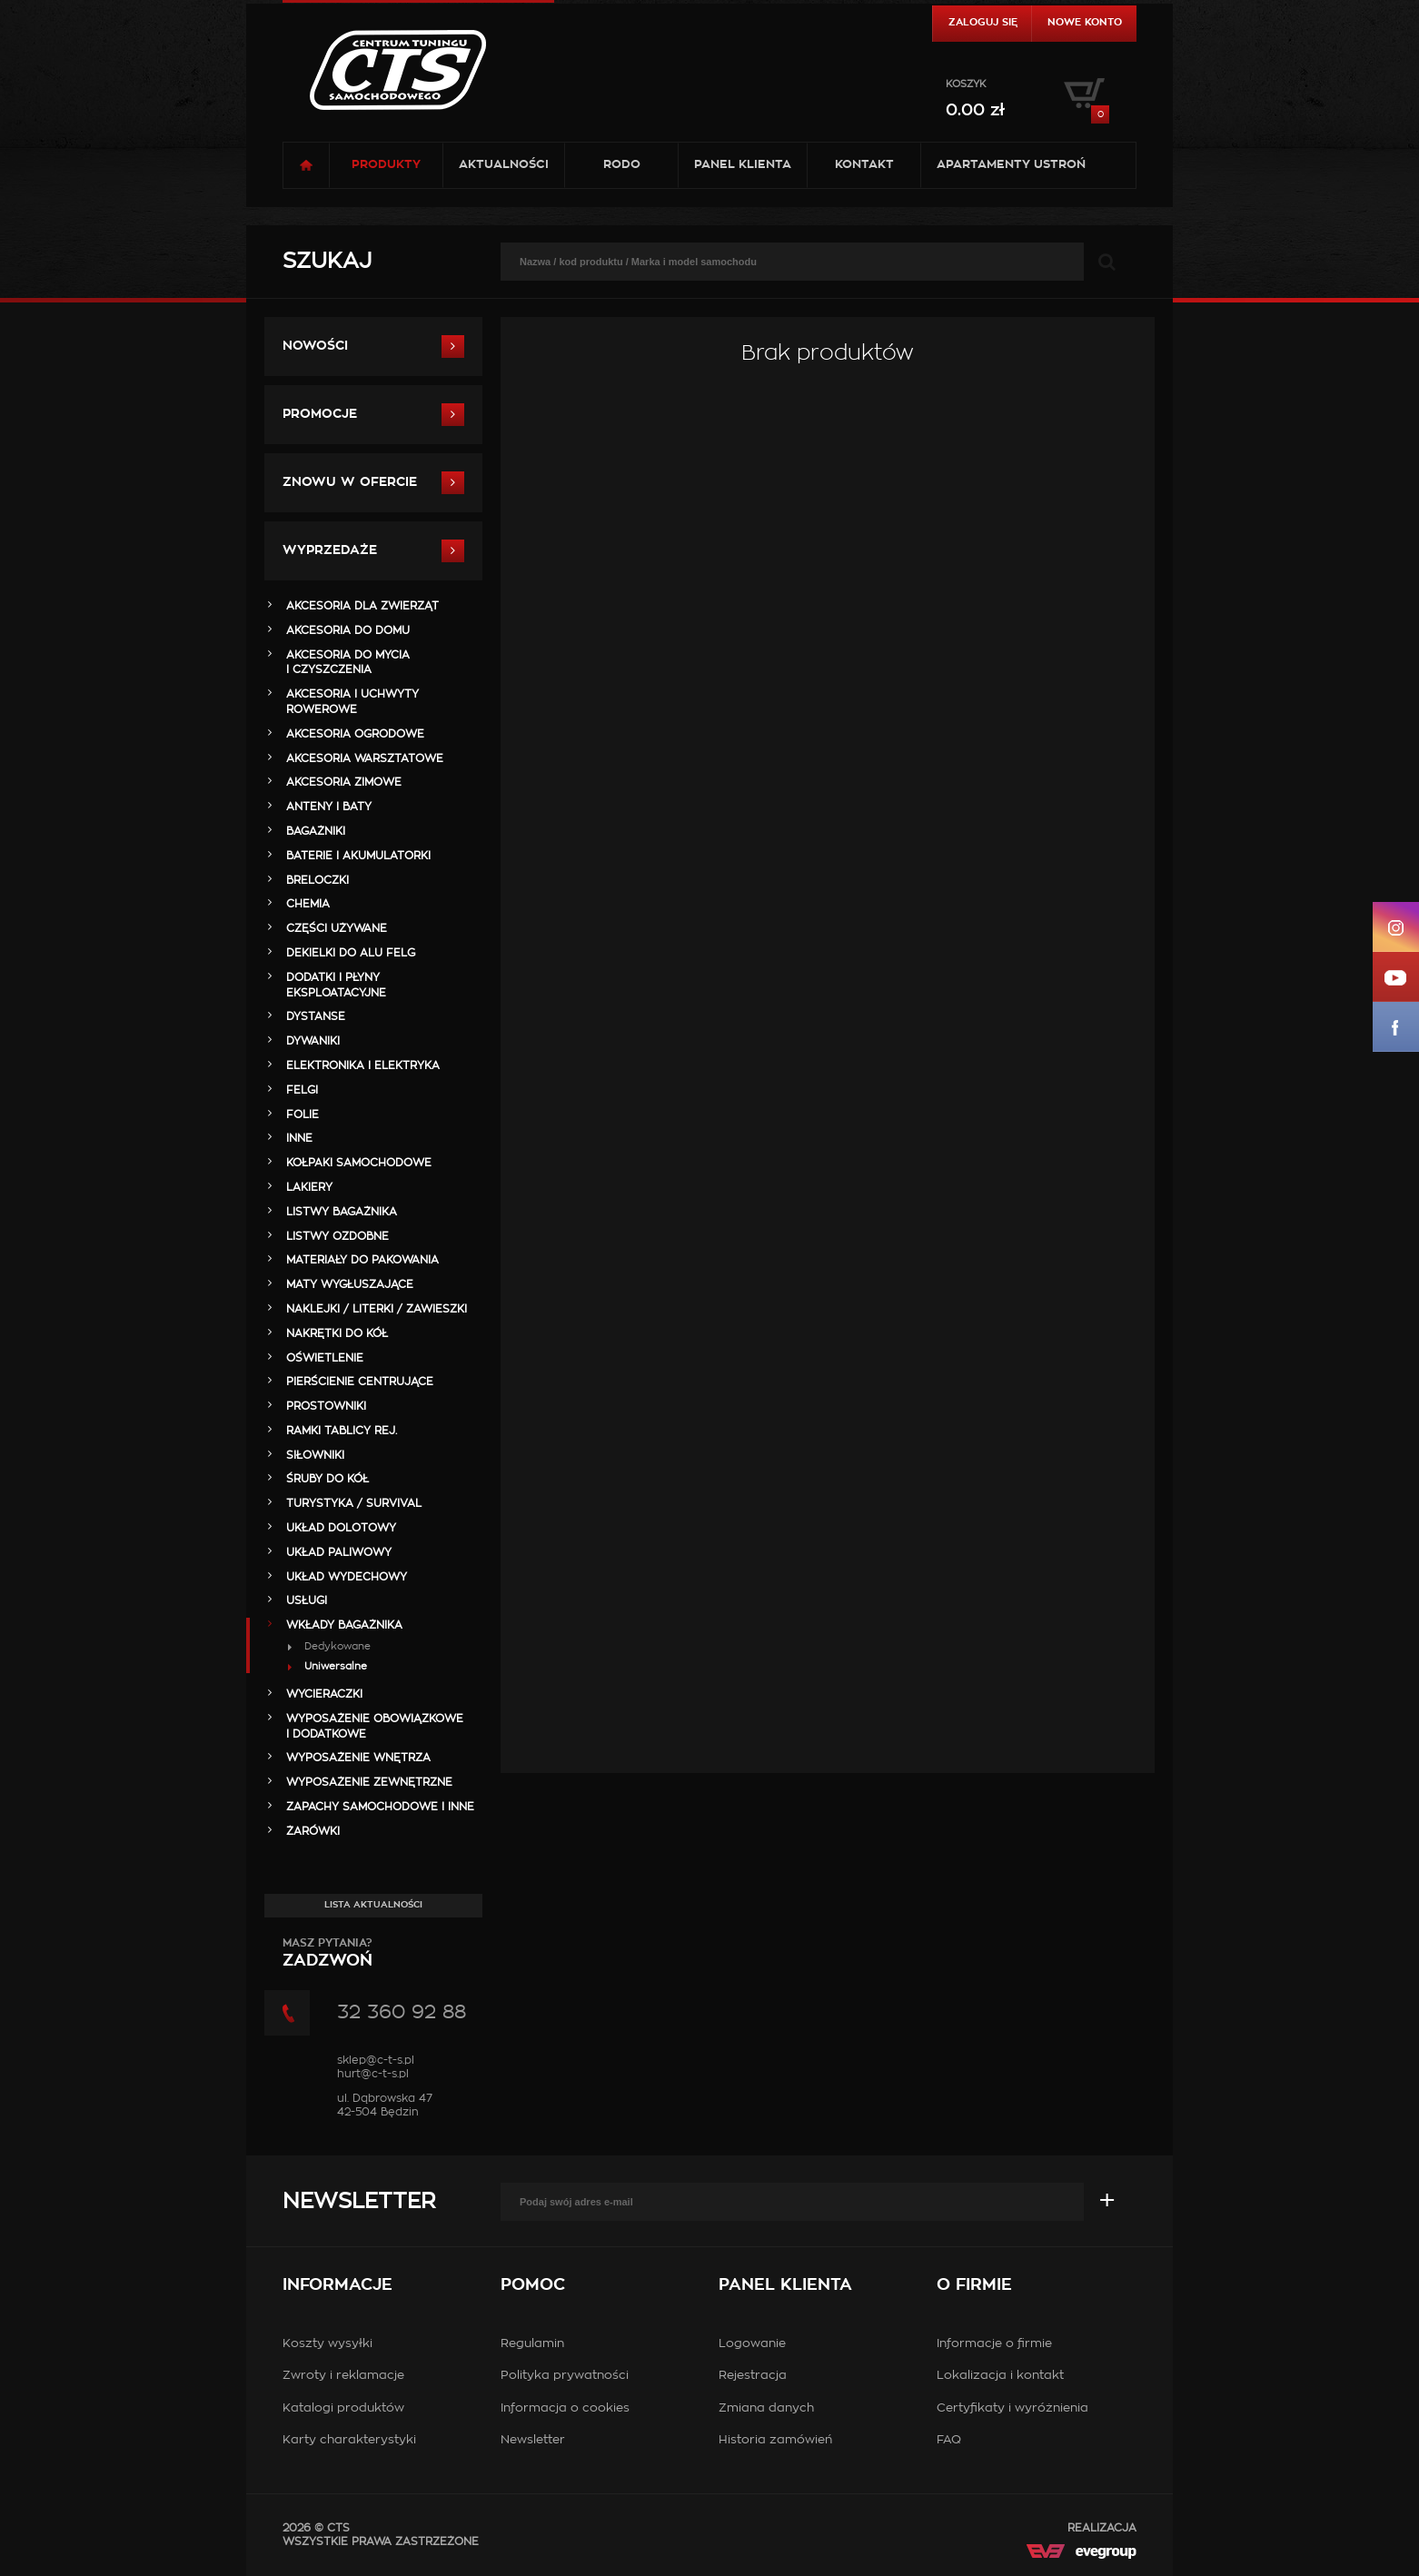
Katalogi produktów (343, 2408)
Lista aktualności (373, 1904)
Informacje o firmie (994, 2344)
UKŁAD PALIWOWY (339, 1552)
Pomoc (533, 2285)
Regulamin (532, 2344)
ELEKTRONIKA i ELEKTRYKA (363, 1065)
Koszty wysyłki (327, 2344)
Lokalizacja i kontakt (1000, 2376)
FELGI (302, 1090)
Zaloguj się (982, 22)
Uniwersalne (335, 1666)
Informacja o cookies (565, 2408)
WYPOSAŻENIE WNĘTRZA (358, 1757)
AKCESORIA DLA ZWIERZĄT (362, 605)
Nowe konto (1084, 22)
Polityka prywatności (565, 2376)
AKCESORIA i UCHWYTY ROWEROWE (352, 702)
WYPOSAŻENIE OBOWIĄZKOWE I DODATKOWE (374, 1726)
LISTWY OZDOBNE (337, 1236)
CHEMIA (308, 903)
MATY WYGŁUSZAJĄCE (349, 1284)
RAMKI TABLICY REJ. (341, 1430)
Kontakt (864, 165)
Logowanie (752, 2344)
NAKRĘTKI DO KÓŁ (337, 1333)
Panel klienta (742, 165)
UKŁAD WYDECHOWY (346, 1576)
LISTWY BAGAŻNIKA (341, 1211)
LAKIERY (309, 1187)
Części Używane (336, 928)
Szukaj (327, 261)
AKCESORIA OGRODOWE (355, 733)
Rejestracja (753, 2376)
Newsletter (359, 2202)
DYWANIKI (313, 1040)
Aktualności (504, 165)
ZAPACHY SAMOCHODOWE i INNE (380, 1806)
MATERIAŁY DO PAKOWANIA (362, 1259)
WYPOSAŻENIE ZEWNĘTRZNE (369, 1782)
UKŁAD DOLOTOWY (341, 1527)
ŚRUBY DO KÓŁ (327, 1478)
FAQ (949, 2440)
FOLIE (302, 1114)
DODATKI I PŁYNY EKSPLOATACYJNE (336, 985)
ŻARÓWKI (313, 1831)
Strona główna (306, 165)
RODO (621, 165)
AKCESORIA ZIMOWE (344, 782)
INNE (299, 1138)
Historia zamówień (775, 2440)
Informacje (337, 2285)
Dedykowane (337, 1646)
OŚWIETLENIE (324, 1357)
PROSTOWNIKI (326, 1406)
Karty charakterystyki (349, 2440)
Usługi (306, 1600)
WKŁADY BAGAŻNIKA (344, 1625)
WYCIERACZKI (324, 1694)
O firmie (974, 2285)
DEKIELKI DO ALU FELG (350, 952)
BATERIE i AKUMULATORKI (358, 855)
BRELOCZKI (317, 880)
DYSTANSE (315, 1016)
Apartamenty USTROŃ (1011, 165)
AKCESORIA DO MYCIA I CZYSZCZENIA (348, 662)
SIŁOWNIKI (315, 1455)
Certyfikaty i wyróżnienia (1012, 2408)
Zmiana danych (766, 2408)
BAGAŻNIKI (315, 831)
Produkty (386, 165)
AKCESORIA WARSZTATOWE (364, 758)
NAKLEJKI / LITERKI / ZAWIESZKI (376, 1308)
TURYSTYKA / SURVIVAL (354, 1503)
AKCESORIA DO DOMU (348, 630)
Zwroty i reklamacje (343, 2376)
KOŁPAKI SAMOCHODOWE (359, 1162)
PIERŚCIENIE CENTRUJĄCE (359, 1381)
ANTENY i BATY (329, 806)
